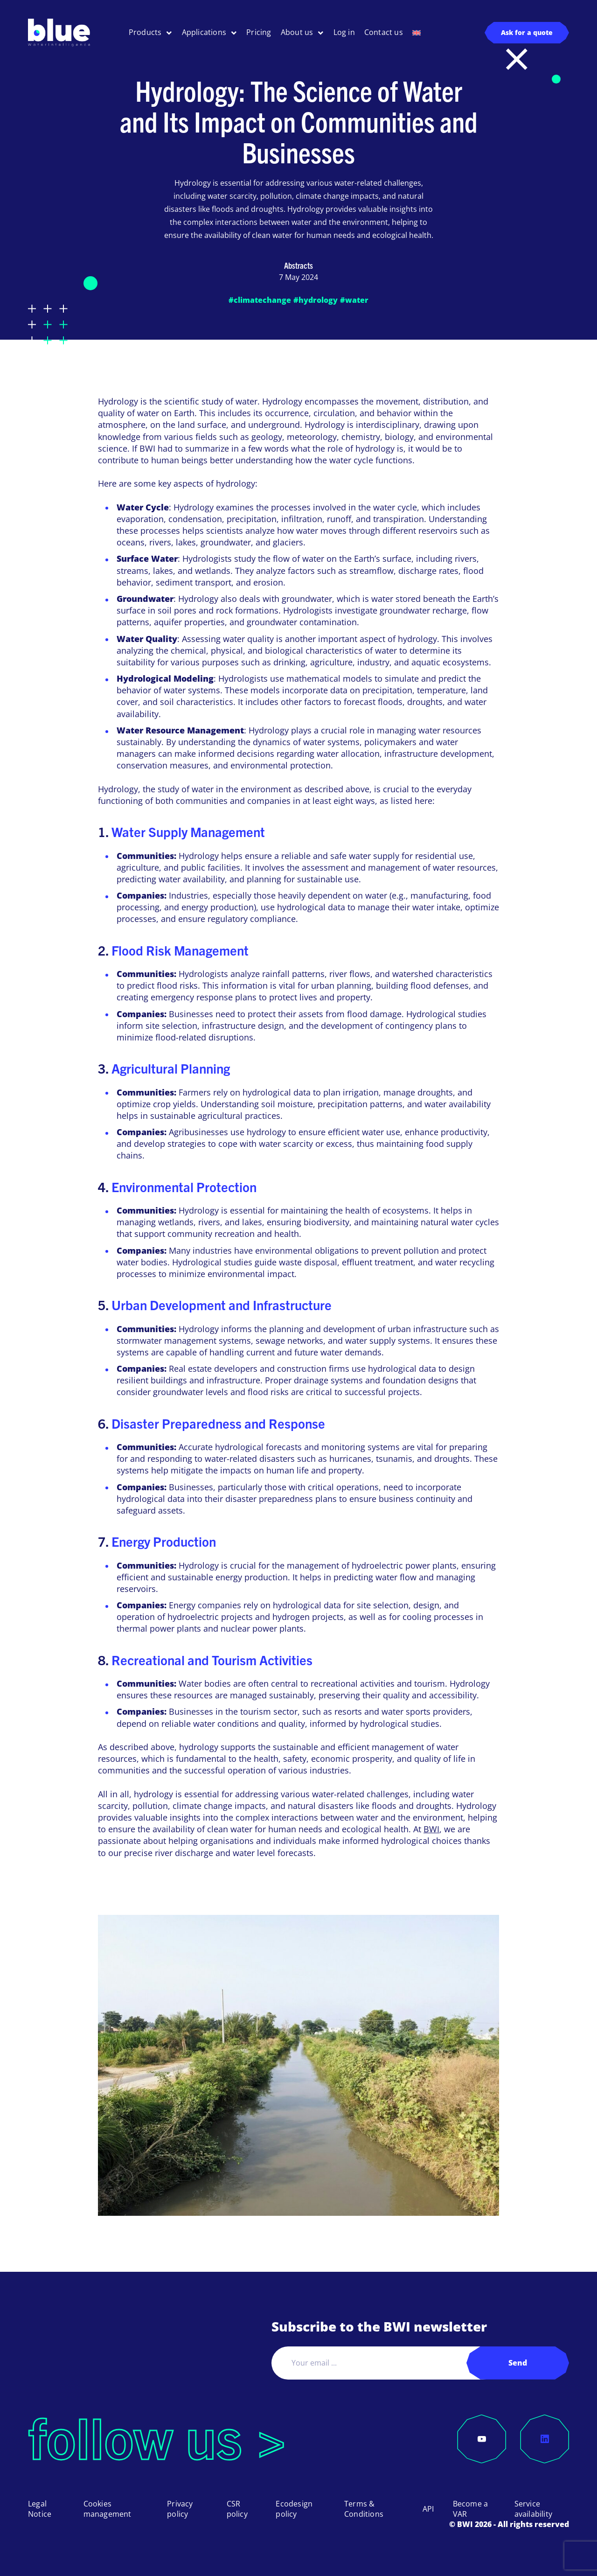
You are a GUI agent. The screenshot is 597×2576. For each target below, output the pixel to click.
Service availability (533, 2509)
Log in (344, 32)
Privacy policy (180, 2509)
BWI (431, 1829)
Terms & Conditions (363, 2509)
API (428, 2509)
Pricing (258, 32)
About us (297, 32)
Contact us (383, 32)
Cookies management (107, 2509)
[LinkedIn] (545, 2439)
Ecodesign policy (294, 2509)
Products (145, 32)
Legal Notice (39, 2509)
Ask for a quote (527, 32)
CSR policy (237, 2509)
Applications (204, 32)
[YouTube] (482, 2439)
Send (517, 2363)
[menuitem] (416, 32)
